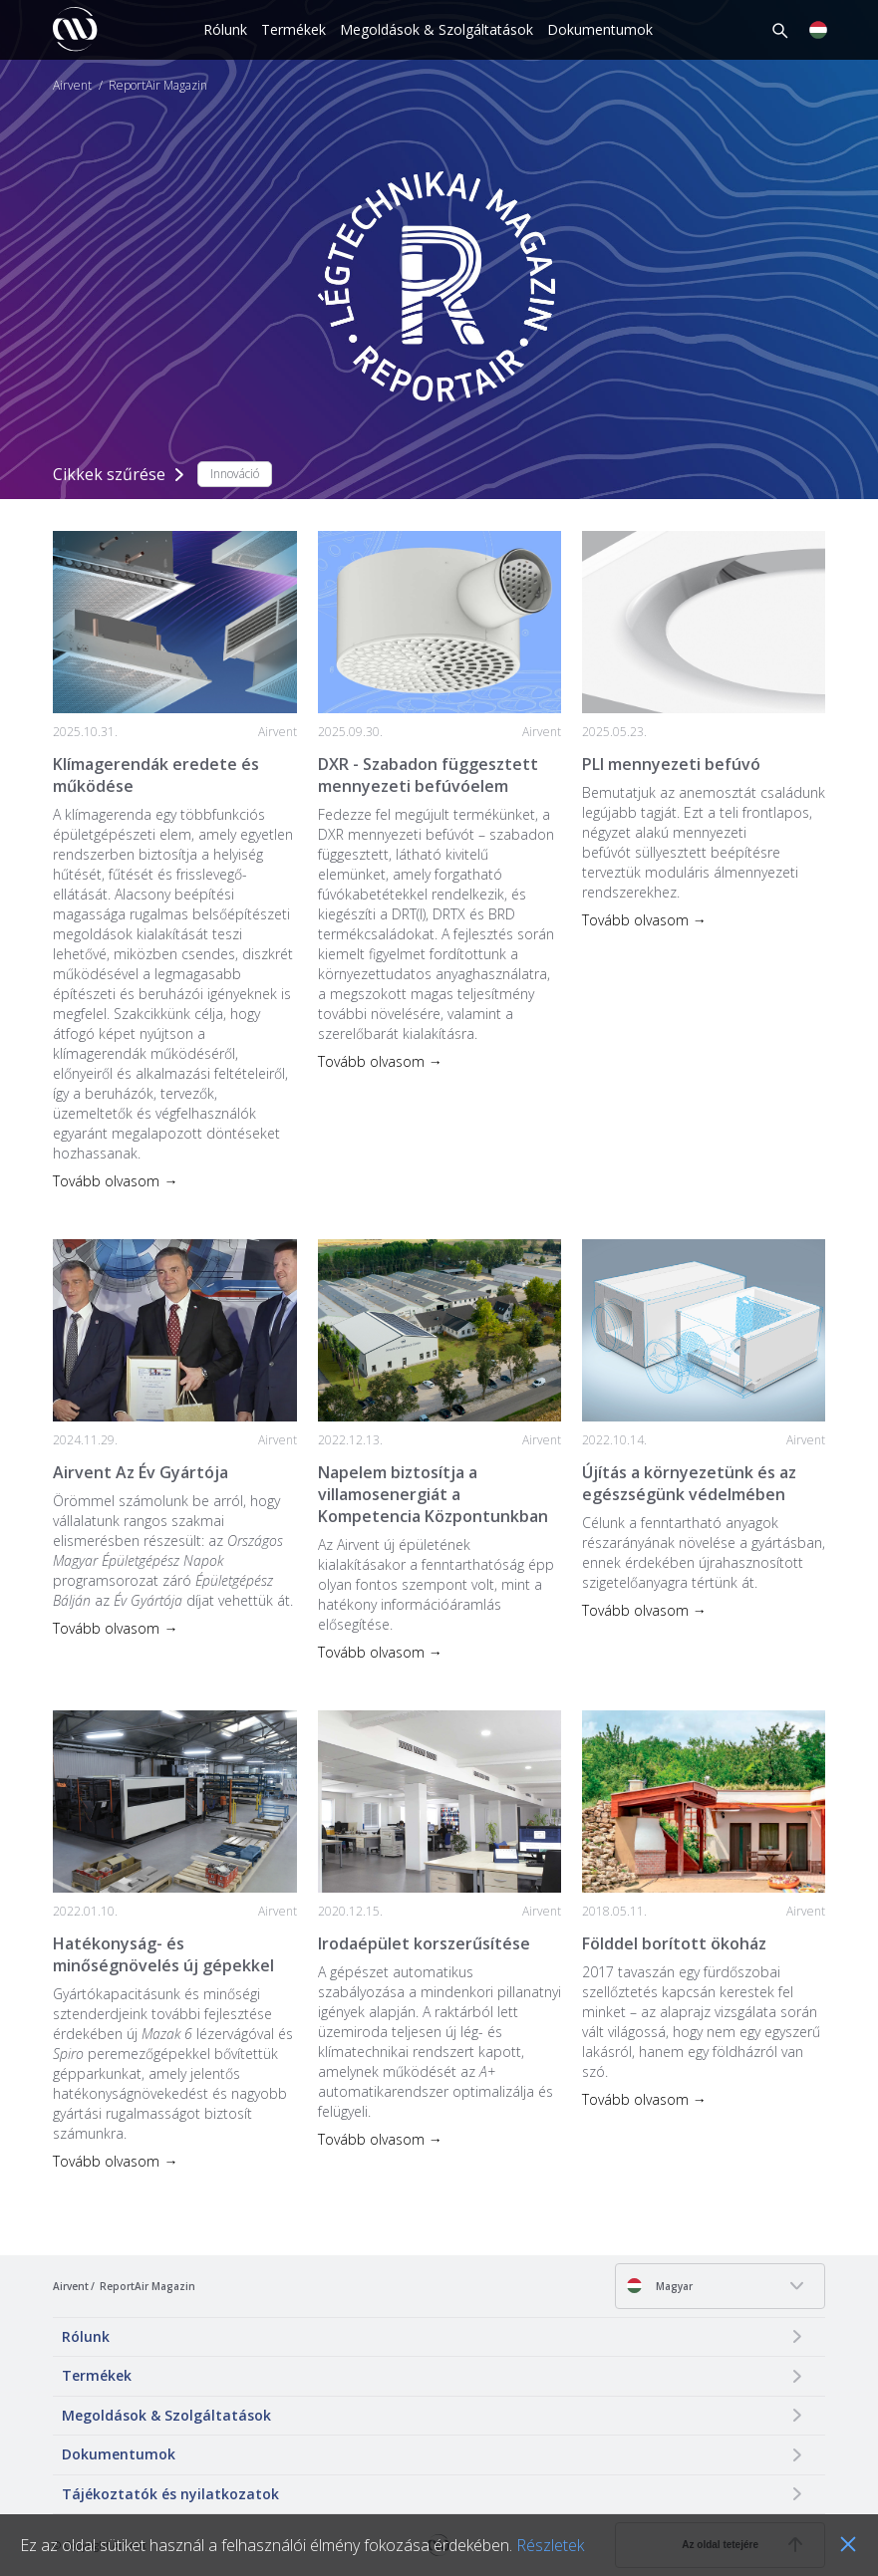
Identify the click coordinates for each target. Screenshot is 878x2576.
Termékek (293, 29)
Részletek (550, 2545)
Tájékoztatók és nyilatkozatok (170, 2493)
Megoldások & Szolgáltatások (436, 29)
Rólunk (225, 29)
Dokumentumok (600, 29)
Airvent (72, 86)
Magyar (659, 2285)
